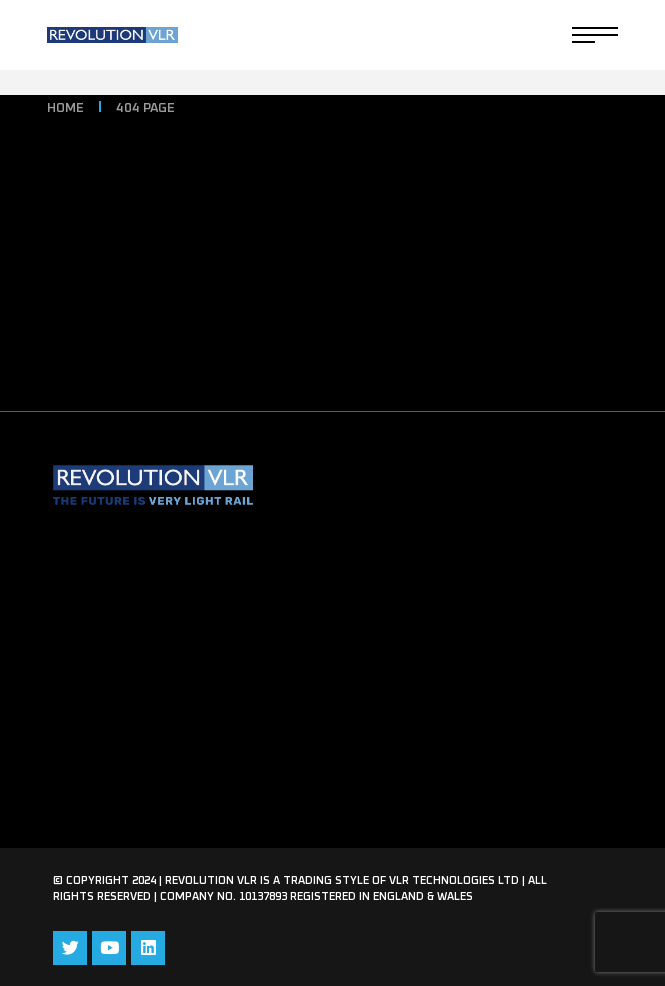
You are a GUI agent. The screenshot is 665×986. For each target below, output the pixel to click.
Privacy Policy (106, 728)
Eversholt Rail (106, 646)
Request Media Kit (122, 687)
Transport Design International (171, 606)
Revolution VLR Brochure (149, 565)
